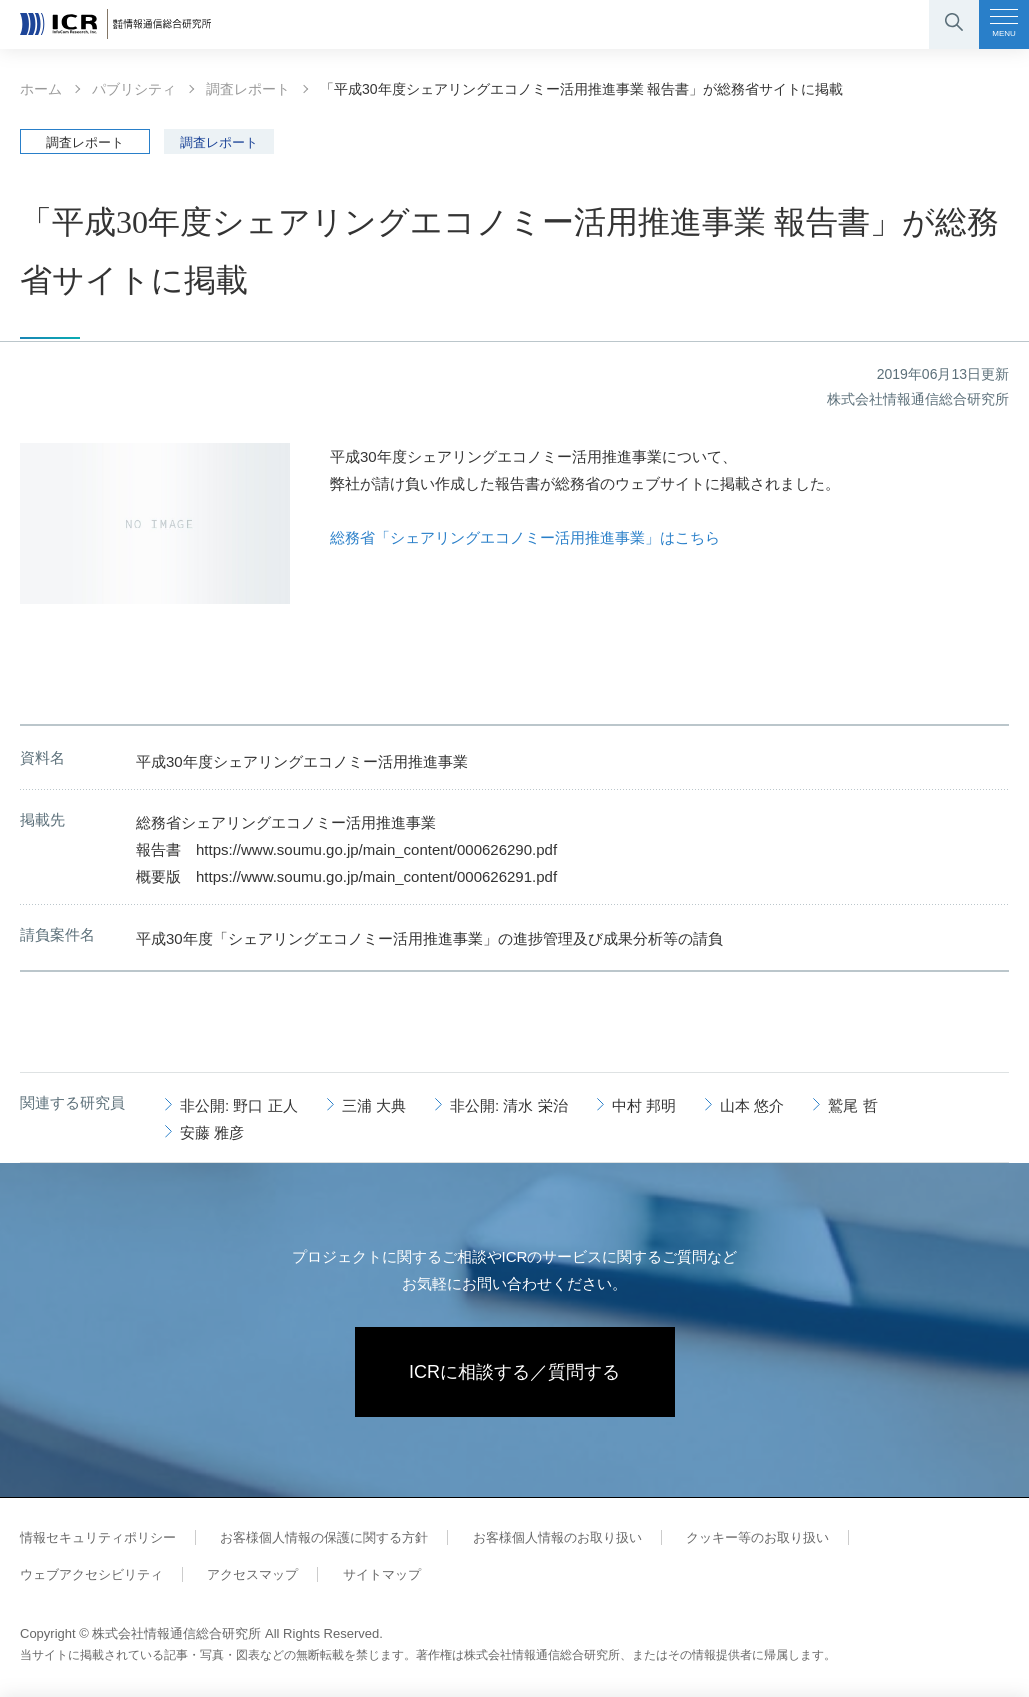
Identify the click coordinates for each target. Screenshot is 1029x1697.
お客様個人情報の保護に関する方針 (324, 1537)
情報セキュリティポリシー (98, 1537)
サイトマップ (382, 1574)
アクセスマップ (252, 1574)
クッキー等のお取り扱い (757, 1537)
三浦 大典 (374, 1105)
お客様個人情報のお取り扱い (557, 1537)
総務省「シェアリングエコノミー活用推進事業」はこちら (525, 537)
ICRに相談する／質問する (514, 1372)
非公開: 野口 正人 (239, 1105)
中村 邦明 (644, 1105)
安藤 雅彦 (212, 1132)
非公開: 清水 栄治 (509, 1105)
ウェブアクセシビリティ (91, 1574)
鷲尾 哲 (852, 1105)
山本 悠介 (752, 1105)
